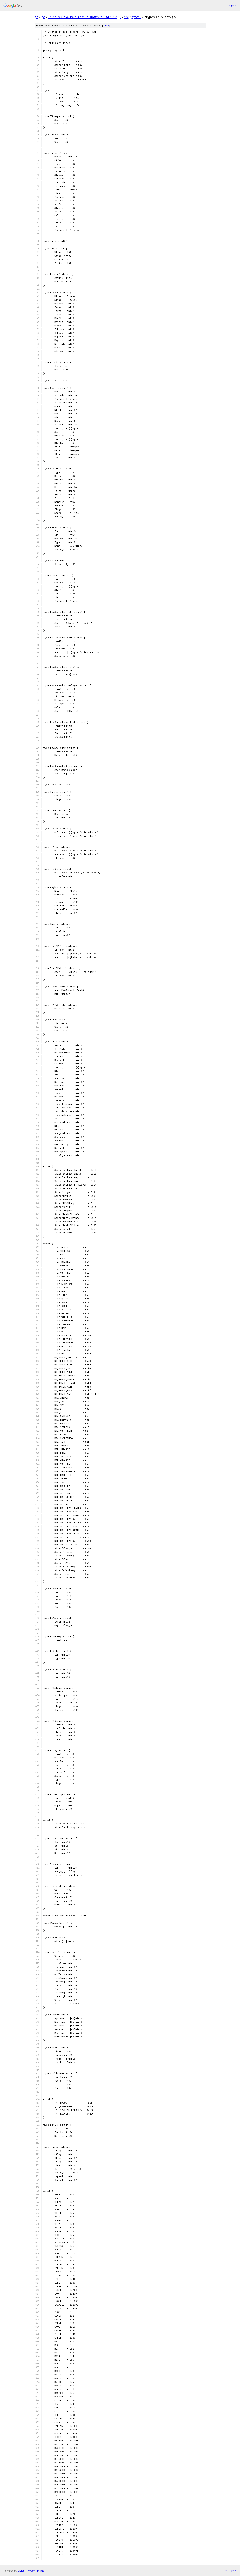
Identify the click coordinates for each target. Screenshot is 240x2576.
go (36, 17)
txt (225, 2570)
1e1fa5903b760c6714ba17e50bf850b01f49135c (82, 17)
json (234, 2570)
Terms (40, 2570)
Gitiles (21, 2570)
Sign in (233, 5)
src (126, 17)
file (106, 25)
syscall (136, 17)
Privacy (31, 2570)
